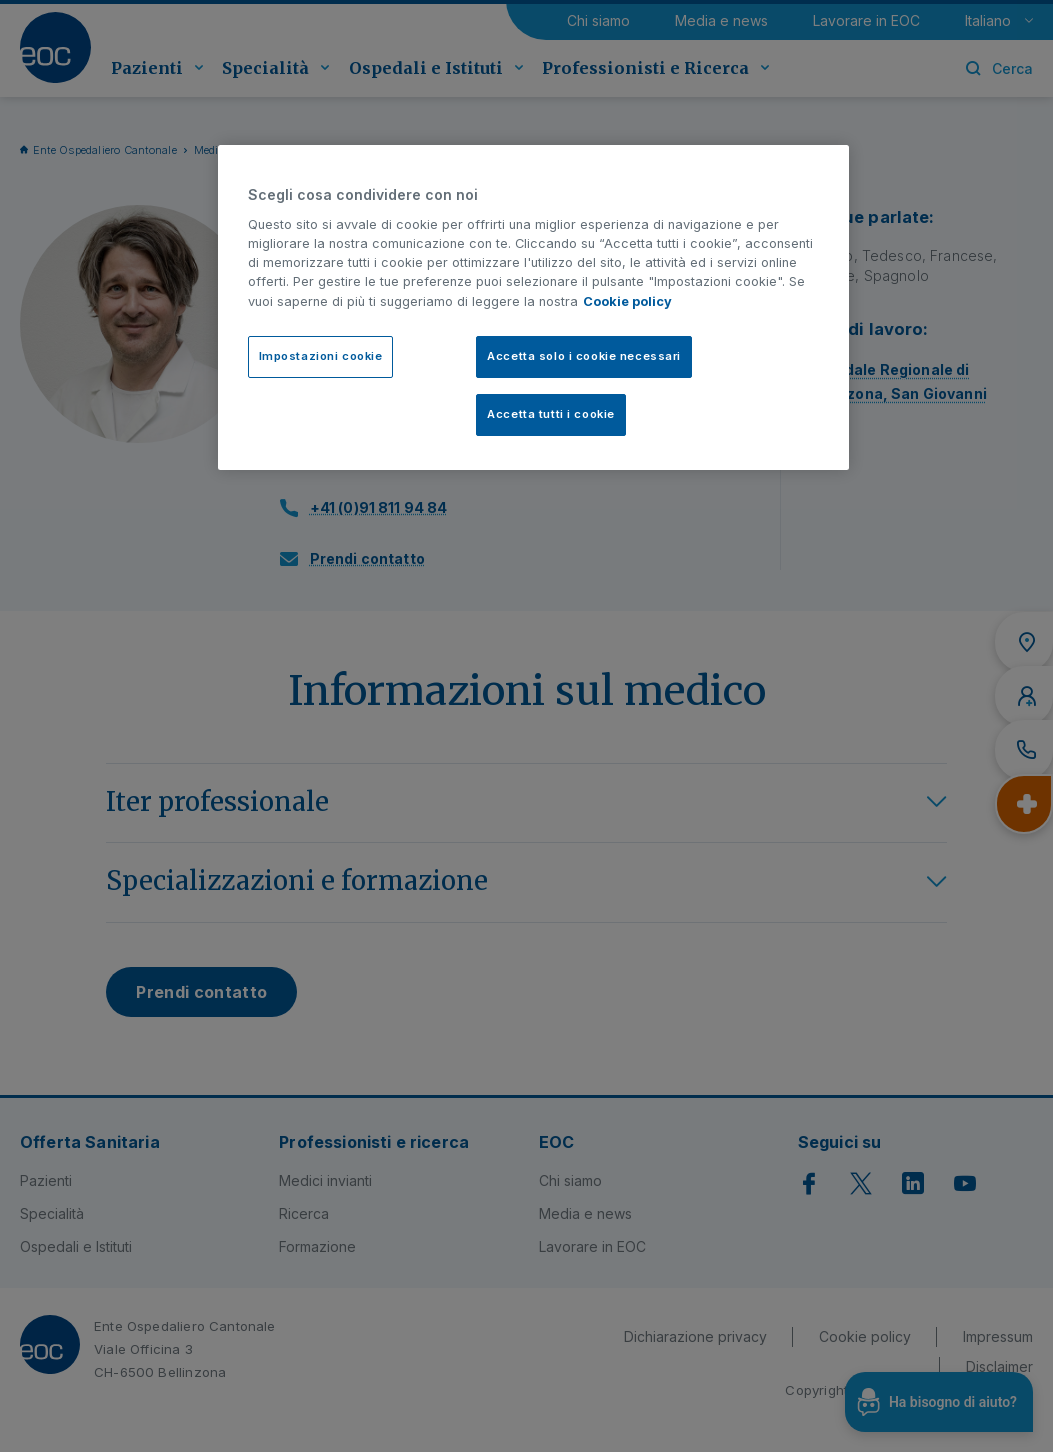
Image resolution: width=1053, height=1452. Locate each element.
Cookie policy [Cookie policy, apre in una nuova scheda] (627, 301)
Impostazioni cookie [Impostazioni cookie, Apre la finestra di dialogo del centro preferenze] (321, 356)
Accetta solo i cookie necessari (584, 356)
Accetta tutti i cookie (551, 414)
